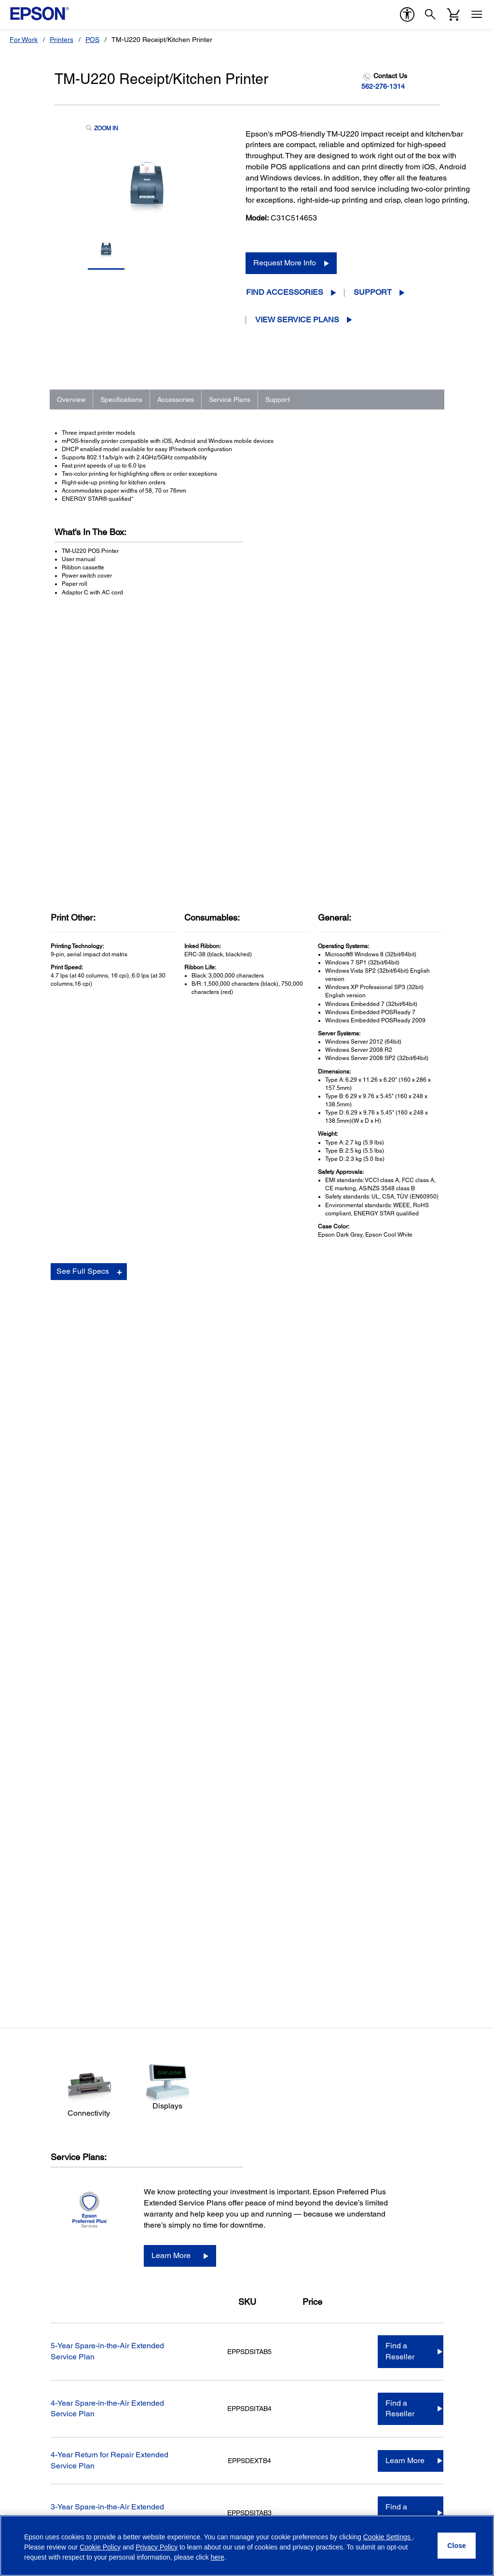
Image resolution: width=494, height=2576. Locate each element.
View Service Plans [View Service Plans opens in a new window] (297, 319)
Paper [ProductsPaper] (23, 2262)
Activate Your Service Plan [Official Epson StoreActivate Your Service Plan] (289, 2221)
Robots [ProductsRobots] (25, 2208)
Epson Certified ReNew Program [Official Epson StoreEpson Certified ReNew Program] (299, 2181)
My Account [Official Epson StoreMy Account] (267, 2235)
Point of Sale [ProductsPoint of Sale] (33, 2194)
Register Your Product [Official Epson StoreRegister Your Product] (282, 2208)
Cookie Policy (100, 2547)
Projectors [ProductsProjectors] (29, 2167)
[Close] (457, 2546)
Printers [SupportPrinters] (144, 2154)
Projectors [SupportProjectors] (147, 2167)
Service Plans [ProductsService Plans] (35, 2275)
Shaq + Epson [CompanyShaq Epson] (388, 2221)
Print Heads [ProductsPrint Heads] (32, 2235)
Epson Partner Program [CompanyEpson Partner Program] (403, 2208)
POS (92, 39)
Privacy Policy (67, 2462)
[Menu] (476, 14)
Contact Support (357, 1935)
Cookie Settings (387, 2537)
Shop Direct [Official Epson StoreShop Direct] (267, 2154)
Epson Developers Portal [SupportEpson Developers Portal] (170, 2312)
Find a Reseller (399, 1368)
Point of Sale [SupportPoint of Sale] (151, 2194)
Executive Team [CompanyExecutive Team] (391, 2181)
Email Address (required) (52, 2396)
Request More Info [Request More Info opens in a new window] (284, 262)
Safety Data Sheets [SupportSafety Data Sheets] (161, 2298)
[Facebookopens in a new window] (366, 2509)
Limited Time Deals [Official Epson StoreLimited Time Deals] (278, 2167)
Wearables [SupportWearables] (148, 2221)
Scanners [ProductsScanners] (28, 2181)
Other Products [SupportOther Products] (155, 2248)
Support (373, 292)
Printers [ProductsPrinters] (26, 2154)
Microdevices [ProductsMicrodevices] (34, 2221)
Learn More (171, 1272)
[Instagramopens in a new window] (458, 2509)
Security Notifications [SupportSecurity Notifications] (164, 2325)
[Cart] (453, 14)
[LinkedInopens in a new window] (435, 2509)
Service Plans (229, 399)
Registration (352, 1925)
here (217, 2557)
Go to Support (86, 1962)
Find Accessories (284, 292)
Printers (61, 39)
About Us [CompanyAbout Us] (381, 2154)
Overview (71, 399)
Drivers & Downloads (363, 1906)
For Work (24, 39)
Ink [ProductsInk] (19, 2248)
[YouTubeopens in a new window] (412, 2509)
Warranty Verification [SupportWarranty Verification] (163, 2262)
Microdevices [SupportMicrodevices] (152, 2235)
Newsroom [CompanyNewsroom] (383, 2262)
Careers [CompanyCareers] (379, 2194)
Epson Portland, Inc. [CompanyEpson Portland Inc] (398, 2248)
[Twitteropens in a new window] (389, 2509)
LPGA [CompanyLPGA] (376, 2235)
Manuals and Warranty (365, 1916)
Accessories (175, 399)
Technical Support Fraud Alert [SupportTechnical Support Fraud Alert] (177, 2339)
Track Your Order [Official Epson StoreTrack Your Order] (275, 2194)
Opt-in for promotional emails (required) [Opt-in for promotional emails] (84, 2440)
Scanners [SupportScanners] (146, 2181)
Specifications (121, 399)
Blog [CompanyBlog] (374, 2275)
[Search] (430, 14)
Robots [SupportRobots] (143, 2208)
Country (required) (166, 2396)
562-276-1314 (383, 86)
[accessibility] (407, 14)
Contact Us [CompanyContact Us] (384, 2289)
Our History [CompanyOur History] (384, 2167)
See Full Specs (82, 984)
